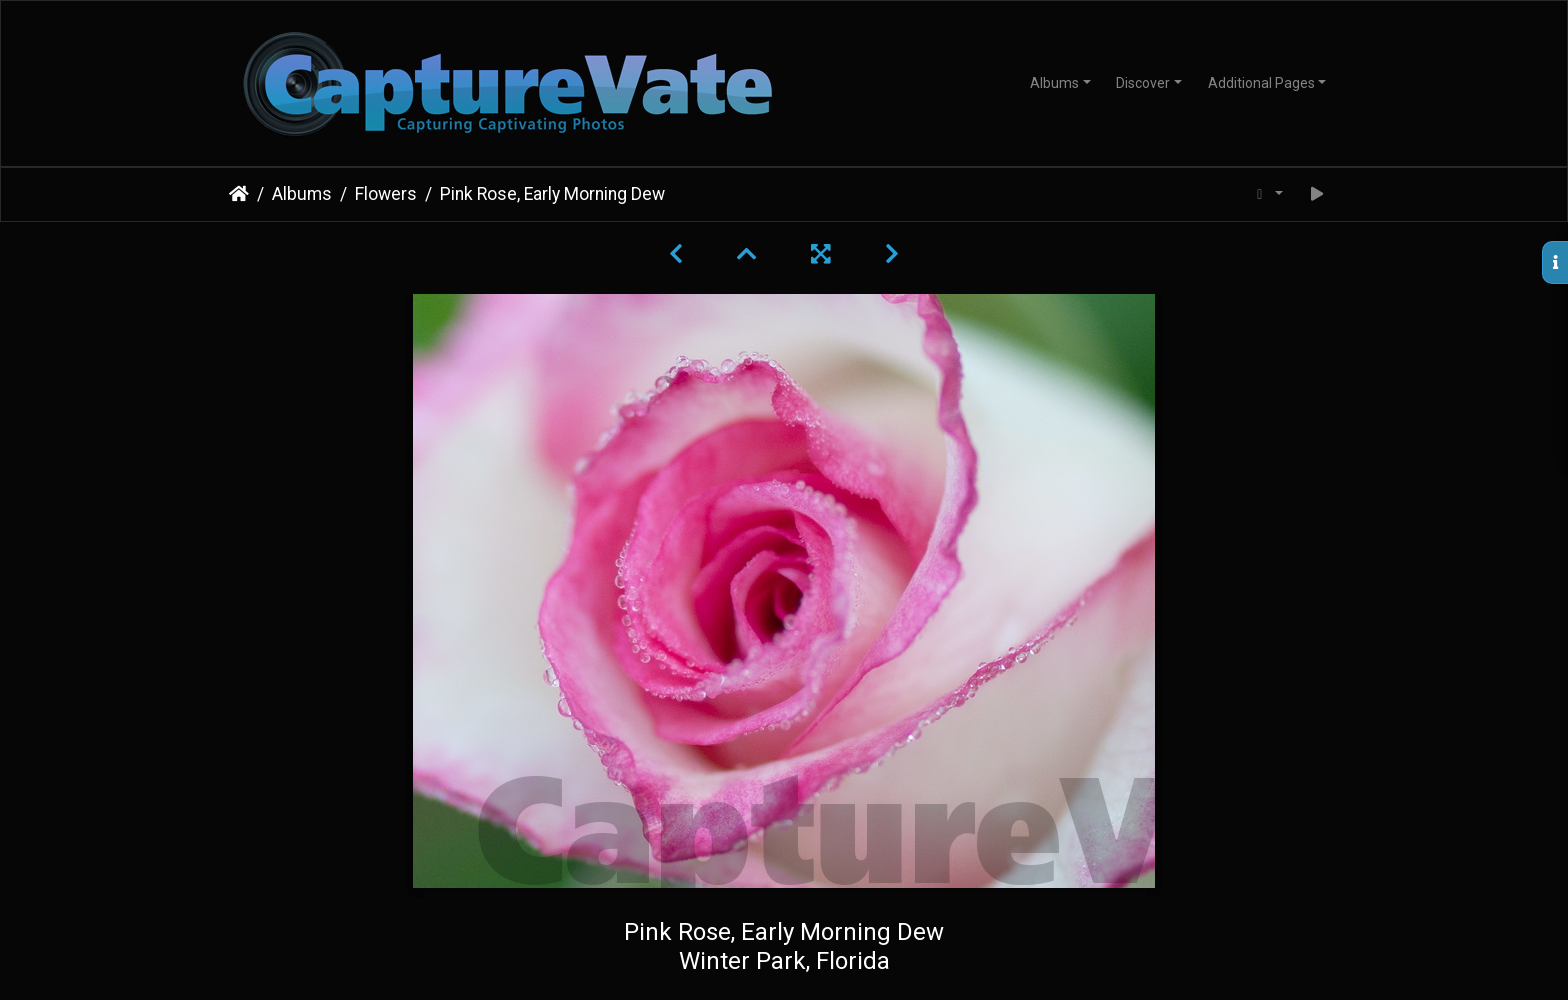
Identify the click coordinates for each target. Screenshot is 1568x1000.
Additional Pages (1261, 83)
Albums (1054, 83)
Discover (1143, 83)
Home (239, 194)
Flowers (386, 194)
